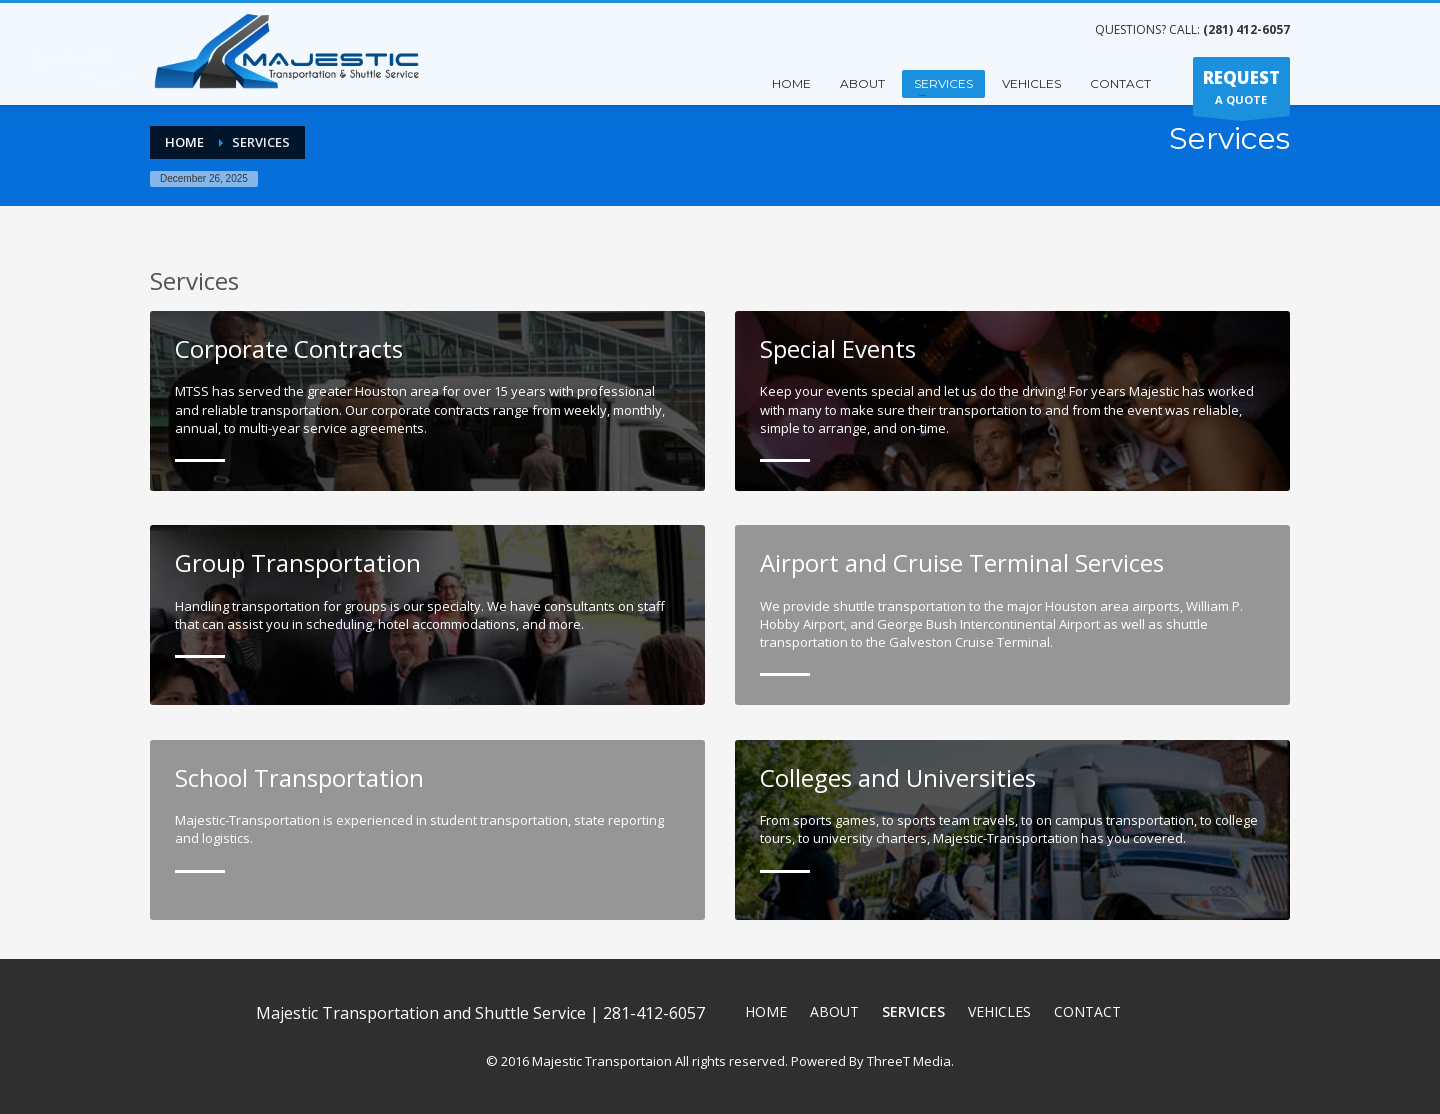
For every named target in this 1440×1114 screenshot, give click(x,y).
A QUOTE (1241, 91)
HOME (791, 83)
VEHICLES (1031, 83)
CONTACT (1120, 83)
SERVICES (943, 83)
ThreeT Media (909, 1048)
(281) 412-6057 (1246, 29)
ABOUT (862, 83)
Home (184, 142)
